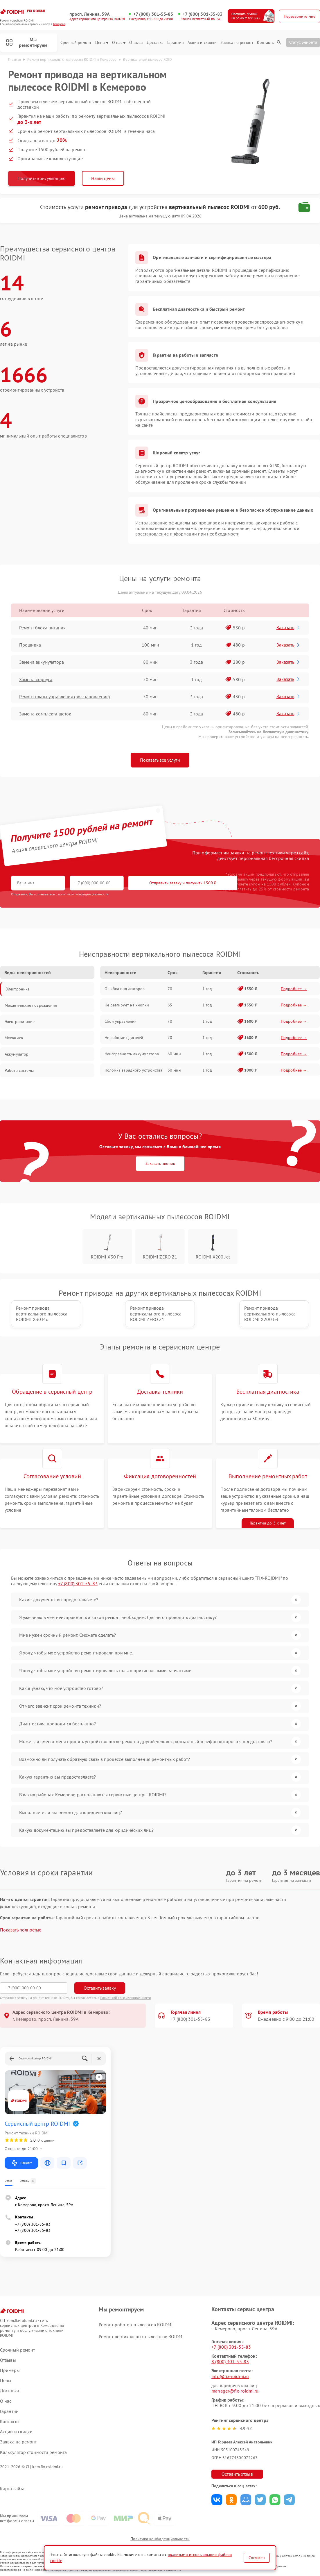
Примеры (10, 2370)
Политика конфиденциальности (160, 2538)
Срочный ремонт (75, 42)
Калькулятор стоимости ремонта (33, 2452)
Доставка (155, 42)
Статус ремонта (303, 42)
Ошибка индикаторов (125, 988)
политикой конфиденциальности (83, 894)
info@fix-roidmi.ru (230, 2376)
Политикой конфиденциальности (125, 1997)
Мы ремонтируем (26, 42)
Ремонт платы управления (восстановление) (64, 696)
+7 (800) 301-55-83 (153, 14)
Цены (101, 42)
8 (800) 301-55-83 (230, 2361)
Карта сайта (12, 2488)
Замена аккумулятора (41, 662)
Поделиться (216, 2499)
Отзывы (136, 42)
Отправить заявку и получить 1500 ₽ (182, 883)
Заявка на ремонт (237, 42)
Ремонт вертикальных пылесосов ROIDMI (141, 2336)
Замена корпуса (35, 679)
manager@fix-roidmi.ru (234, 2391)
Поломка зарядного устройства (134, 1070)
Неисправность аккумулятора (132, 1053)
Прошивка (30, 645)
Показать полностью (21, 1930)
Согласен (257, 2557)
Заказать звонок (160, 1163)
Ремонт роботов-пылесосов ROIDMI (136, 2324)
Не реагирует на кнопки (127, 1005)
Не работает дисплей (124, 1037)
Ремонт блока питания (42, 628)
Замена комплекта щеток (45, 714)
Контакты (265, 42)
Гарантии (175, 42)
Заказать (288, 627)
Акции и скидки (202, 42)
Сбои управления (121, 1021)
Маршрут (21, 2162)
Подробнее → (294, 988)
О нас (119, 42)
